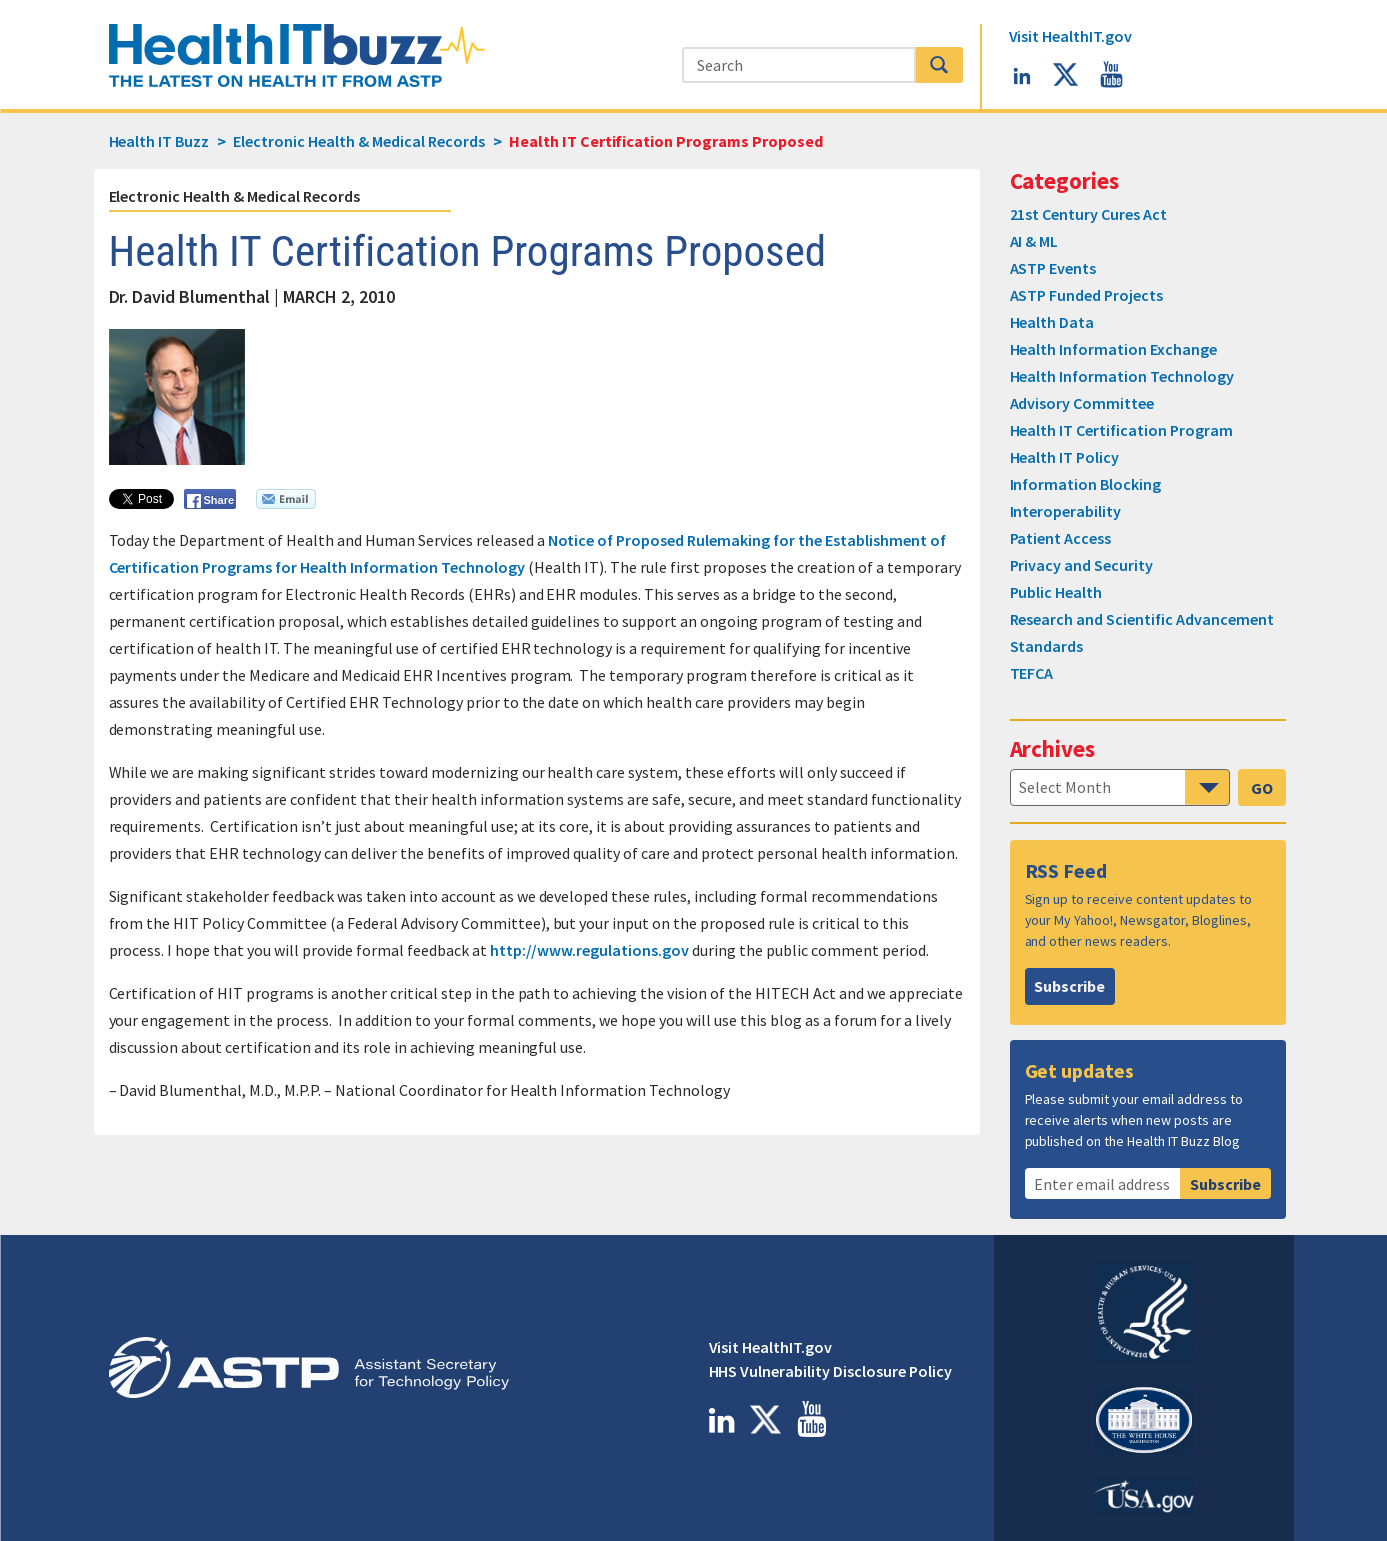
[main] (694, 674)
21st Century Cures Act (1089, 214)
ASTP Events (1053, 268)
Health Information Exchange (1114, 349)
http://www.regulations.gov (590, 950)
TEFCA (1032, 673)
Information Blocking (1086, 484)
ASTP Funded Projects (1087, 295)
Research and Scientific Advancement (1142, 619)
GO (1262, 788)
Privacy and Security (1082, 565)
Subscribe (1069, 986)
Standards (1047, 646)
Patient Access (1061, 538)
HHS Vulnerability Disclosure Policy (830, 1371)
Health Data (1052, 322)
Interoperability (1066, 511)
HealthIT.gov (1071, 36)
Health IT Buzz (159, 141)
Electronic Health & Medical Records (234, 196)
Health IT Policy (1065, 457)
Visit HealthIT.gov (771, 1347)
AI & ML (1034, 241)
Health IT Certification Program (1122, 430)
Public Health (1056, 592)
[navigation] (1120, 787)
